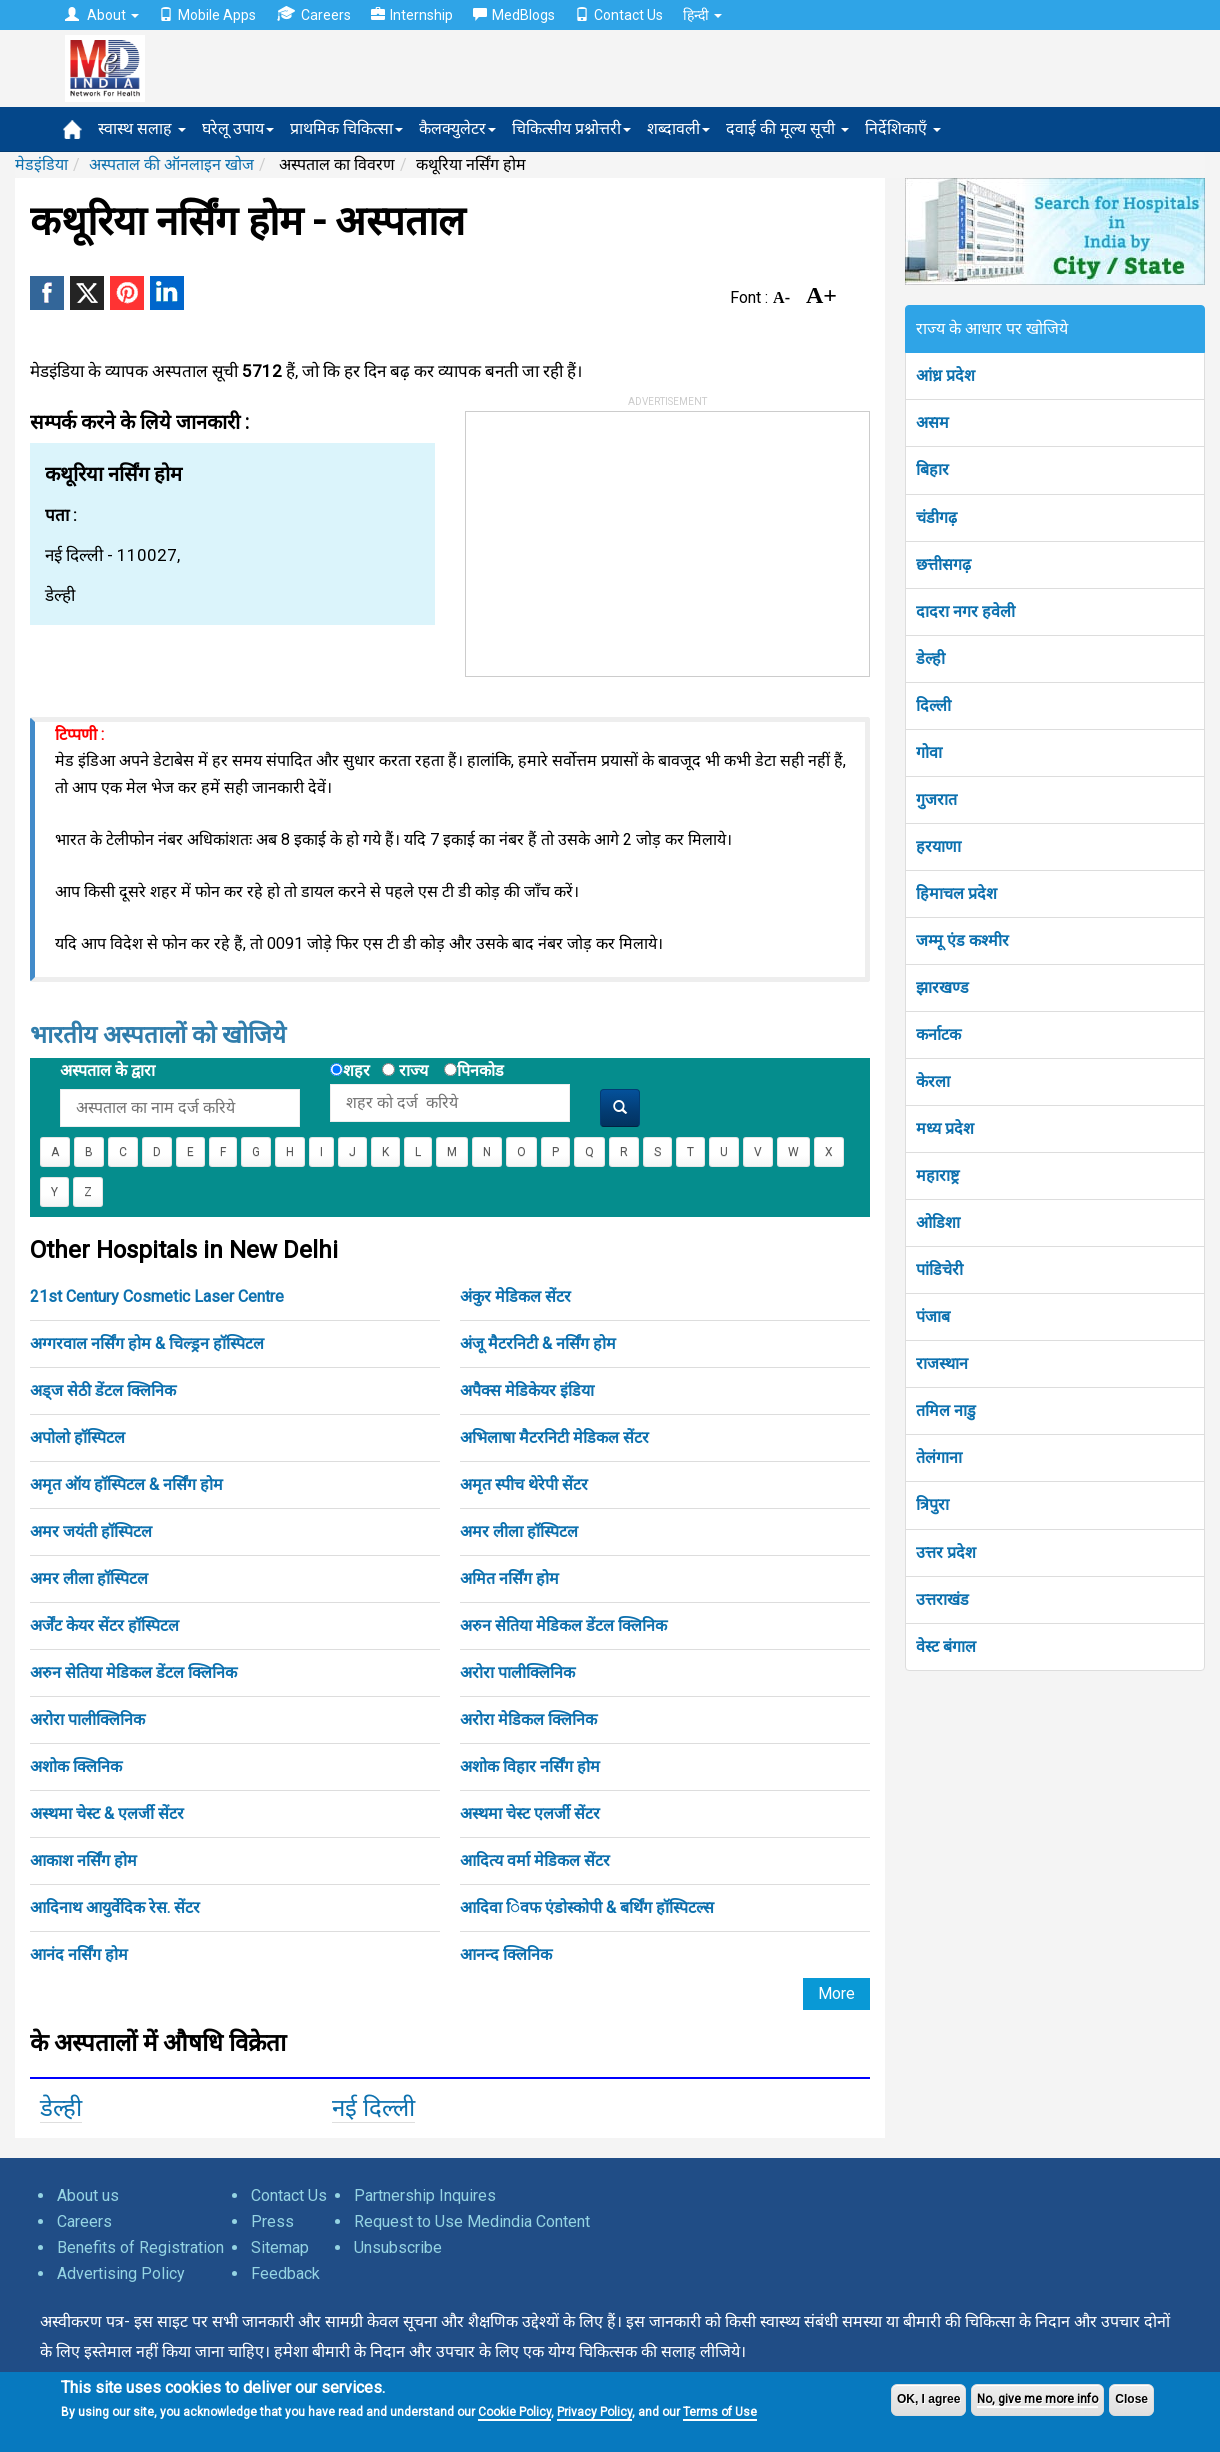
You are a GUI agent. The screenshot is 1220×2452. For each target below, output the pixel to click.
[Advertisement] (616, 537)
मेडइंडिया (41, 164)
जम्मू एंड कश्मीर (962, 940)
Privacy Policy (594, 2412)
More (836, 1993)
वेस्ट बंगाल (946, 1646)
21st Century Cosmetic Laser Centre (157, 1296)
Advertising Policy (121, 2273)
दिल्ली (933, 705)
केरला (933, 1081)
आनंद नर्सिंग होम (79, 1954)
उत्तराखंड (942, 1599)
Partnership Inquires (425, 2195)
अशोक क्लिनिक (76, 1766)
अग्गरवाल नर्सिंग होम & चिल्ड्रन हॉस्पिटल (147, 1343)
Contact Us (619, 15)
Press (272, 2221)
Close (1131, 2399)
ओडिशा (938, 1222)
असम (932, 422)
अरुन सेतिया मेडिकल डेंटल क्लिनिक (563, 1625)
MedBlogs (514, 15)
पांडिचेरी (939, 1269)
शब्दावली (678, 128)
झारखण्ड (942, 987)
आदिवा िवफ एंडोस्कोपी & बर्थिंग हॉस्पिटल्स (587, 1907)
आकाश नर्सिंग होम (83, 1860)
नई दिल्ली (373, 2108)
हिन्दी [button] (702, 15)
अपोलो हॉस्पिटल (77, 1437)
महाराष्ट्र (937, 1175)
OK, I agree (928, 2399)
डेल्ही (61, 2108)
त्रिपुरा (932, 1504)
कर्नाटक (938, 1034)
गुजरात (936, 799)
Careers (313, 14)
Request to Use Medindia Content (472, 2221)
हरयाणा (938, 846)
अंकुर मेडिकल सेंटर (515, 1296)
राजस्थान (942, 1363)
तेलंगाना (939, 1457)
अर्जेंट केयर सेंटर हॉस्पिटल (104, 1625)
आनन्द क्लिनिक (506, 1954)
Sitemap (280, 2247)
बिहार (932, 469)
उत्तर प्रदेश (946, 1552)
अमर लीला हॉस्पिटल (519, 1531)
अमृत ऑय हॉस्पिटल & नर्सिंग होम (126, 1484)
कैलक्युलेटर (457, 128)
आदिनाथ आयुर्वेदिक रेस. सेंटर (115, 1907)
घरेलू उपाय (238, 128)
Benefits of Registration (140, 2247)
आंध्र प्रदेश (945, 375)
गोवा (929, 752)
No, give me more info (1037, 2399)
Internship (412, 15)
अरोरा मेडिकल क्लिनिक (528, 1719)
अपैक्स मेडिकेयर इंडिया (527, 1390)
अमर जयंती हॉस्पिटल (91, 1531)
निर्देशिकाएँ (903, 128)
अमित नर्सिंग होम (509, 1578)
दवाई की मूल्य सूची (787, 128)
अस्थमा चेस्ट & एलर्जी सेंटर (107, 1813)
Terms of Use (720, 2412)
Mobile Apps (207, 15)
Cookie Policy (514, 2412)
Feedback (285, 2273)
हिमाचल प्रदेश (956, 893)
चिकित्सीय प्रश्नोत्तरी (571, 128)
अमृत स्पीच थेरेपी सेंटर (524, 1484)
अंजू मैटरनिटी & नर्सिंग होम (538, 1343)
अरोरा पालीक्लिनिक (517, 1672)
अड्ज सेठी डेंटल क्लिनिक (103, 1390)
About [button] (102, 15)
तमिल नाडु (946, 1410)
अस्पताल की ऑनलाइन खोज (171, 164)
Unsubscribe (398, 2247)
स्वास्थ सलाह (142, 128)
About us (88, 2195)
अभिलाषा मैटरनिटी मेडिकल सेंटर (554, 1437)
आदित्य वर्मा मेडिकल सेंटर (535, 1860)
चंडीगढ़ (936, 517)
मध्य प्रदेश (945, 1128)
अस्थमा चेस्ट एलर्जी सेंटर (530, 1813)
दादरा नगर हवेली (965, 611)
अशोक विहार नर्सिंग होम (530, 1766)
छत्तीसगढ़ (943, 564)
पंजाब (933, 1316)
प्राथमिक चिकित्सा (346, 128)
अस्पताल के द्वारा (107, 1070)
